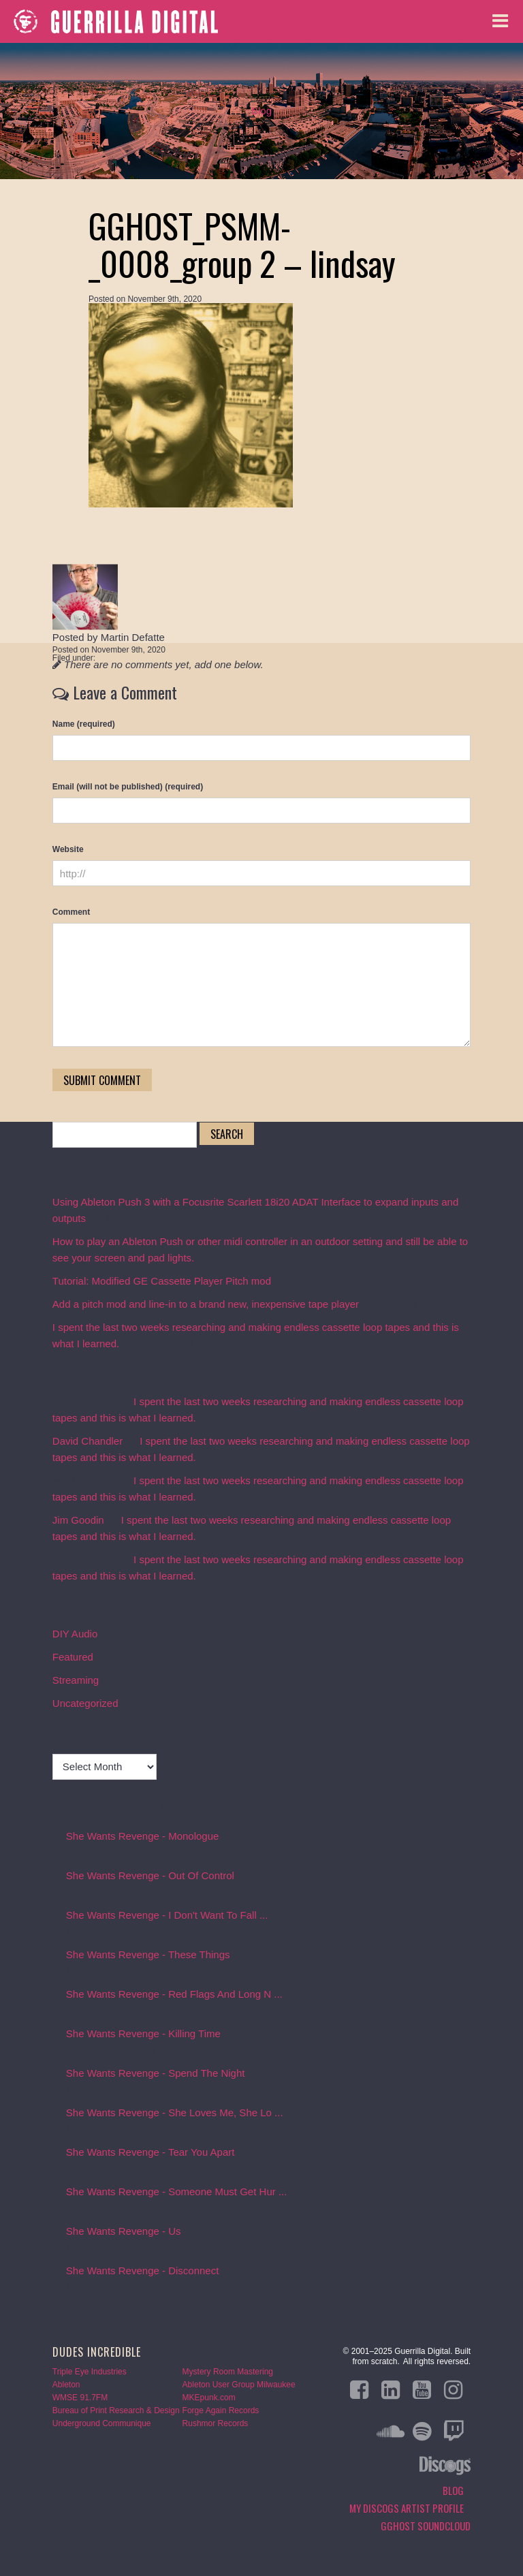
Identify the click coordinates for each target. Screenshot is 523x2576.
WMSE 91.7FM (80, 2397)
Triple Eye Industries (89, 2371)
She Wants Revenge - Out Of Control (150, 1875)
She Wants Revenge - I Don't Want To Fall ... (167, 1915)
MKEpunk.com (209, 2397)
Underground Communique (101, 2423)
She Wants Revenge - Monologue (142, 1836)
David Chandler (87, 1441)
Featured (72, 1657)
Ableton (66, 2384)
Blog (261, 110)
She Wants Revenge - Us (123, 2231)
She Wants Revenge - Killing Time (143, 2033)
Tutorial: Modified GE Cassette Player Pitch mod (161, 1281)
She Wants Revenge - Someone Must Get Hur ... (176, 2191)
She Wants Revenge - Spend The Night (155, 2073)
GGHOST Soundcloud (426, 2525)
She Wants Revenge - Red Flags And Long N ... (174, 1994)
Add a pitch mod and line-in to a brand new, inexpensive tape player (205, 1304)
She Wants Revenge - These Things (148, 1954)
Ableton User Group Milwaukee (239, 2384)
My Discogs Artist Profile (406, 2507)
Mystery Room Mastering (228, 2371)
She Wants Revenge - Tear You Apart (150, 2152)
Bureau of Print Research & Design (116, 2410)
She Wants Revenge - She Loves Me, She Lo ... (174, 2112)
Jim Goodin (78, 1520)
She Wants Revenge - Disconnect (142, 2270)
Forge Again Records (221, 2410)
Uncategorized (85, 1703)
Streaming (75, 1680)
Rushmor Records (216, 2423)
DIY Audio (74, 1633)
